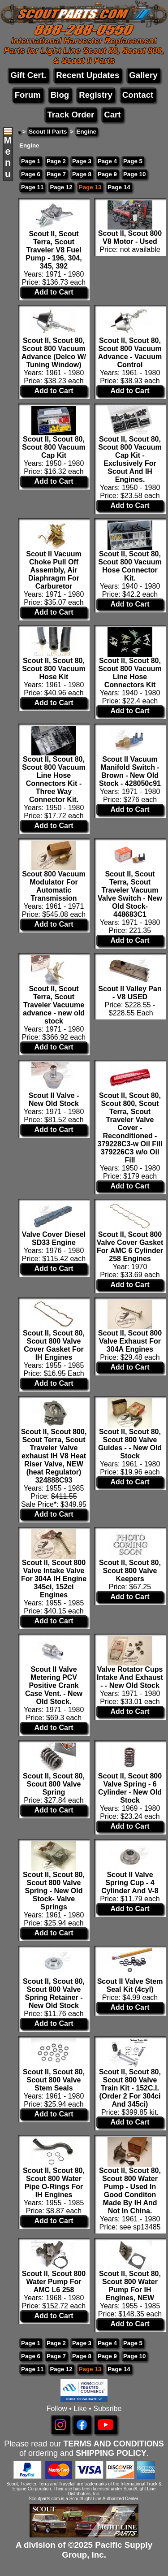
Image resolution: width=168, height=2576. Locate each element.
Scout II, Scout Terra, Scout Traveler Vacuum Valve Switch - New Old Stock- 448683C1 (130, 894)
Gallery (143, 75)
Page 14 (119, 187)
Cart (112, 114)
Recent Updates (87, 75)
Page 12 (61, 187)
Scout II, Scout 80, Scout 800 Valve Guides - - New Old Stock (130, 1444)
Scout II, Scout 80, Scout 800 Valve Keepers (130, 1571)
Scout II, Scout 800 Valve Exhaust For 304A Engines (130, 1341)
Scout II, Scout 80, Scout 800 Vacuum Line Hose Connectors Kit (129, 673)
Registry (95, 95)
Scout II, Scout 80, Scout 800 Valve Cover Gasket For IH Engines (54, 1345)
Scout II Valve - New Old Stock (54, 1099)
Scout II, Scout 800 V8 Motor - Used (130, 237)
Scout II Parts (48, 131)
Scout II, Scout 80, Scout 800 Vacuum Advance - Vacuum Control (130, 353)
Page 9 (107, 174)
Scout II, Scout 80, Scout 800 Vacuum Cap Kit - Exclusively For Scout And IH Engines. (129, 459)
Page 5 (132, 161)
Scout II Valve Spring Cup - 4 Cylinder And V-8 (129, 1883)
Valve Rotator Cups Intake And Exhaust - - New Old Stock (130, 1677)
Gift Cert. (28, 75)
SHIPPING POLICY (111, 2453)
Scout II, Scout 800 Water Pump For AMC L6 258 (54, 2282)
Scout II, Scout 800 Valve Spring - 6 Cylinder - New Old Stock (130, 1788)
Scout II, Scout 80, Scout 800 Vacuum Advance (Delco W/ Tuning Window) (54, 353)
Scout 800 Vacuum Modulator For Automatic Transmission (53, 886)
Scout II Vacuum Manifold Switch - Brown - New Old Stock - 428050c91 (130, 771)
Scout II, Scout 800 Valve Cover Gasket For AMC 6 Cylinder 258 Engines (130, 1246)
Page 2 (56, 161)
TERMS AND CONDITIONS (113, 2443)
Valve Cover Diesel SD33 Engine (54, 1238)
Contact (137, 95)
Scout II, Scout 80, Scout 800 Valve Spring (54, 1784)
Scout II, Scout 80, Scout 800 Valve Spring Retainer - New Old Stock (54, 1993)
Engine (86, 131)
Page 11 (32, 187)
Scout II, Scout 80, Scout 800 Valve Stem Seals (54, 2080)
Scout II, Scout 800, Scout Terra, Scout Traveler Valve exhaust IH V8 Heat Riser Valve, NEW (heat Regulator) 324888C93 (54, 1456)
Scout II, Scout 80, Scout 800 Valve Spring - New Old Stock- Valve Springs (54, 1891)
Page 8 (81, 174)
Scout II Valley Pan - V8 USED (129, 993)
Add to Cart (53, 292)
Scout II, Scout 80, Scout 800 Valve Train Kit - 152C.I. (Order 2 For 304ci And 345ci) (130, 2088)
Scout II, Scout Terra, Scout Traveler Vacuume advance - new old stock (54, 1005)
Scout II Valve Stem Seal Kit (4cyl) (130, 1985)
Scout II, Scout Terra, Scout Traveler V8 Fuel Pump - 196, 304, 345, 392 (54, 250)
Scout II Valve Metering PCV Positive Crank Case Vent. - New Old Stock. (53, 1685)
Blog (60, 95)
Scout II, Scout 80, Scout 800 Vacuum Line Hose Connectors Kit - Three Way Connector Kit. (53, 779)
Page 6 (30, 174)
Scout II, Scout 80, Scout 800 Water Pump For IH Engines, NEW (130, 2286)
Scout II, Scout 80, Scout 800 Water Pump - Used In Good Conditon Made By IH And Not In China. (130, 2191)
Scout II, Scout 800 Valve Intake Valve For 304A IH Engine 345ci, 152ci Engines (53, 1579)
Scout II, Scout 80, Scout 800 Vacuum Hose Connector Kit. (129, 566)
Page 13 (90, 187)
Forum (28, 95)
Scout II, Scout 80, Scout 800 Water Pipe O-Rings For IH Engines (54, 2183)
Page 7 (56, 174)
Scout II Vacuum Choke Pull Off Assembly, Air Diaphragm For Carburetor (54, 570)
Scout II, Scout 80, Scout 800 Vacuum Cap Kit (53, 447)
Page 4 (107, 161)
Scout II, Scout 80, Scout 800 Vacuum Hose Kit (53, 669)
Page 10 (134, 174)
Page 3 (81, 161)
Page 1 (30, 161)
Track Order (70, 114)
